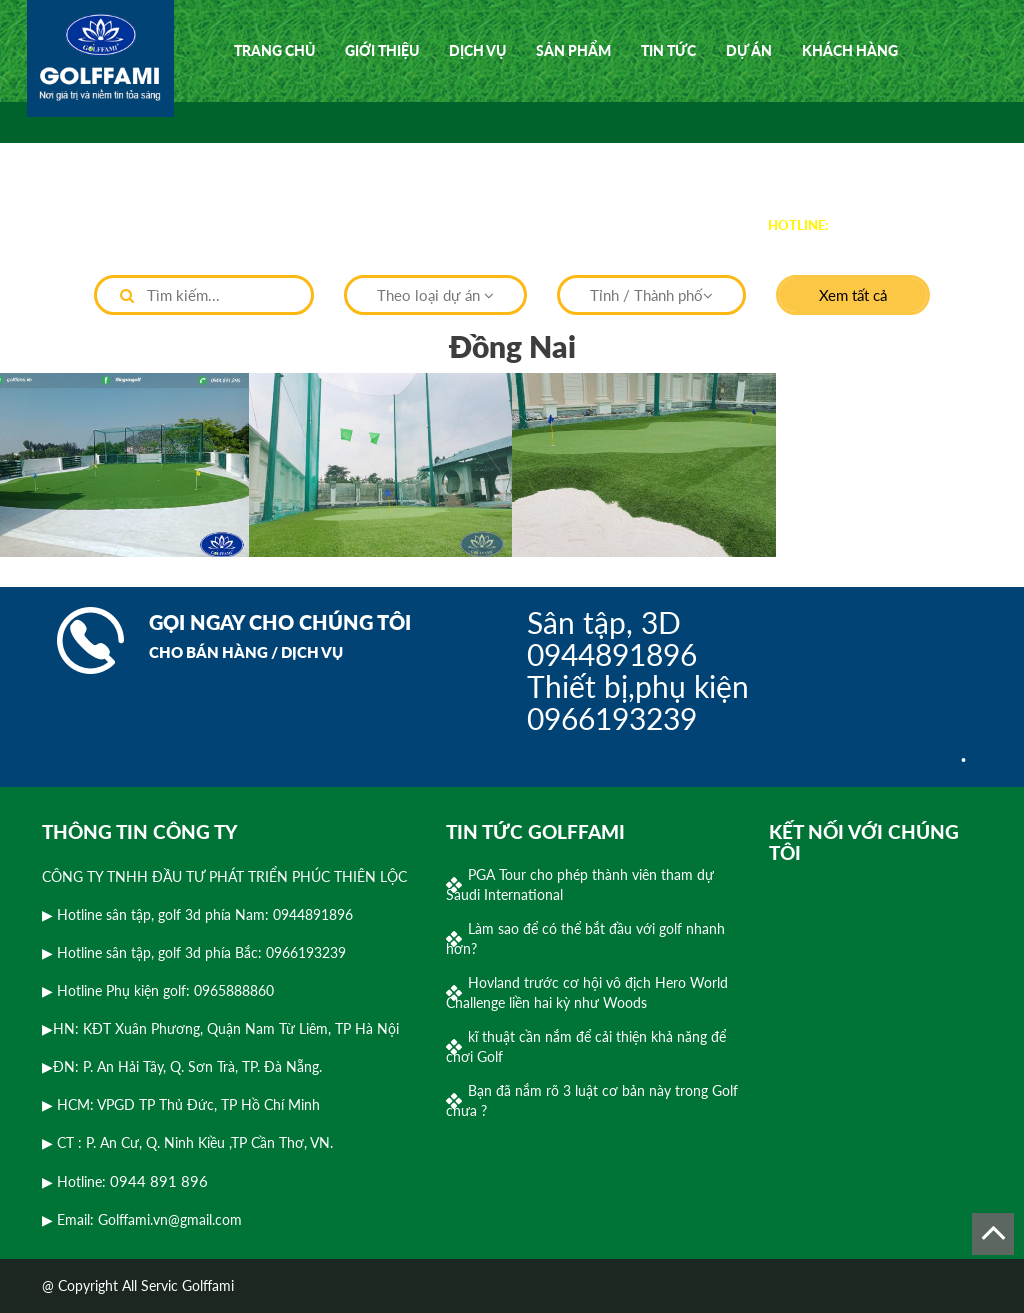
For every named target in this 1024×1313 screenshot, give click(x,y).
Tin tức (668, 50)
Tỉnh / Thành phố (651, 295)
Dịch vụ (477, 50)
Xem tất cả (853, 295)
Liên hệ (334, 152)
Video (256, 152)
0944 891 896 (880, 224)
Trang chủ (274, 50)
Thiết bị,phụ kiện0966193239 (638, 702)
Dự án (749, 50)
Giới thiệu (382, 50)
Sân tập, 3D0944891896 (612, 638)
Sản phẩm (573, 50)
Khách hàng (850, 50)
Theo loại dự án (435, 295)
